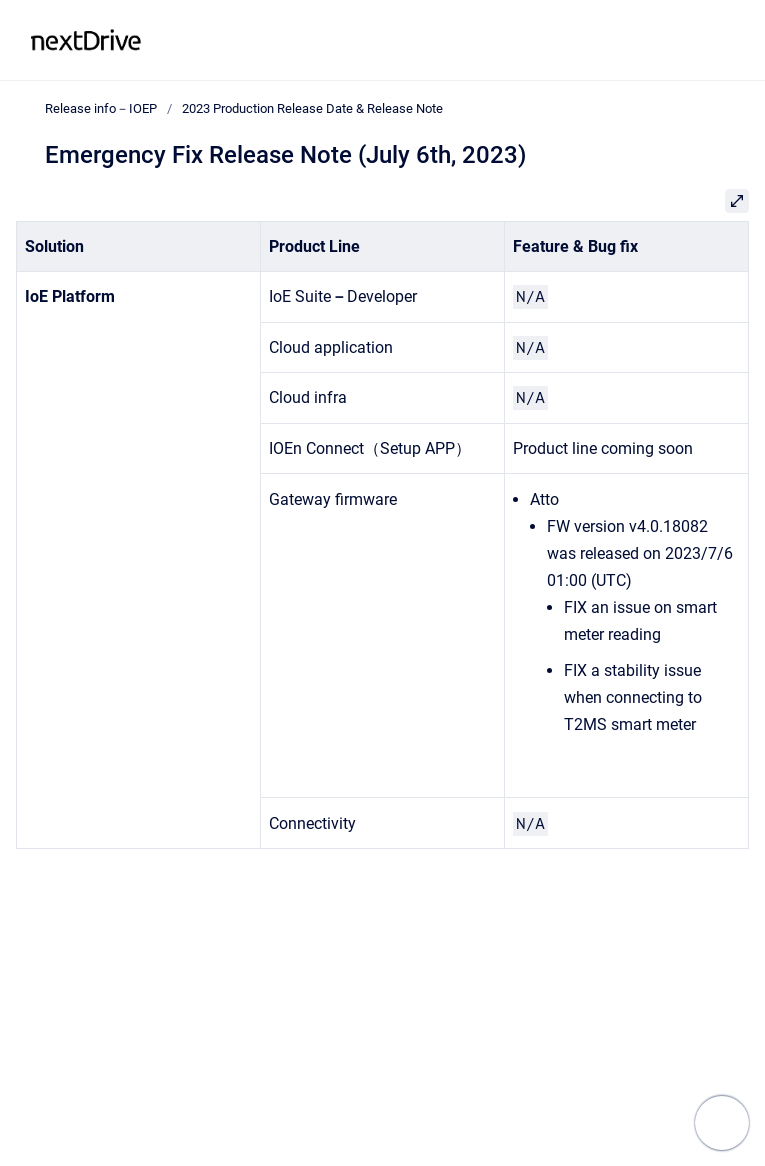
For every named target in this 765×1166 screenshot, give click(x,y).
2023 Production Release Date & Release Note (312, 108)
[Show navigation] (722, 1123)
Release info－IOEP (240, 39)
